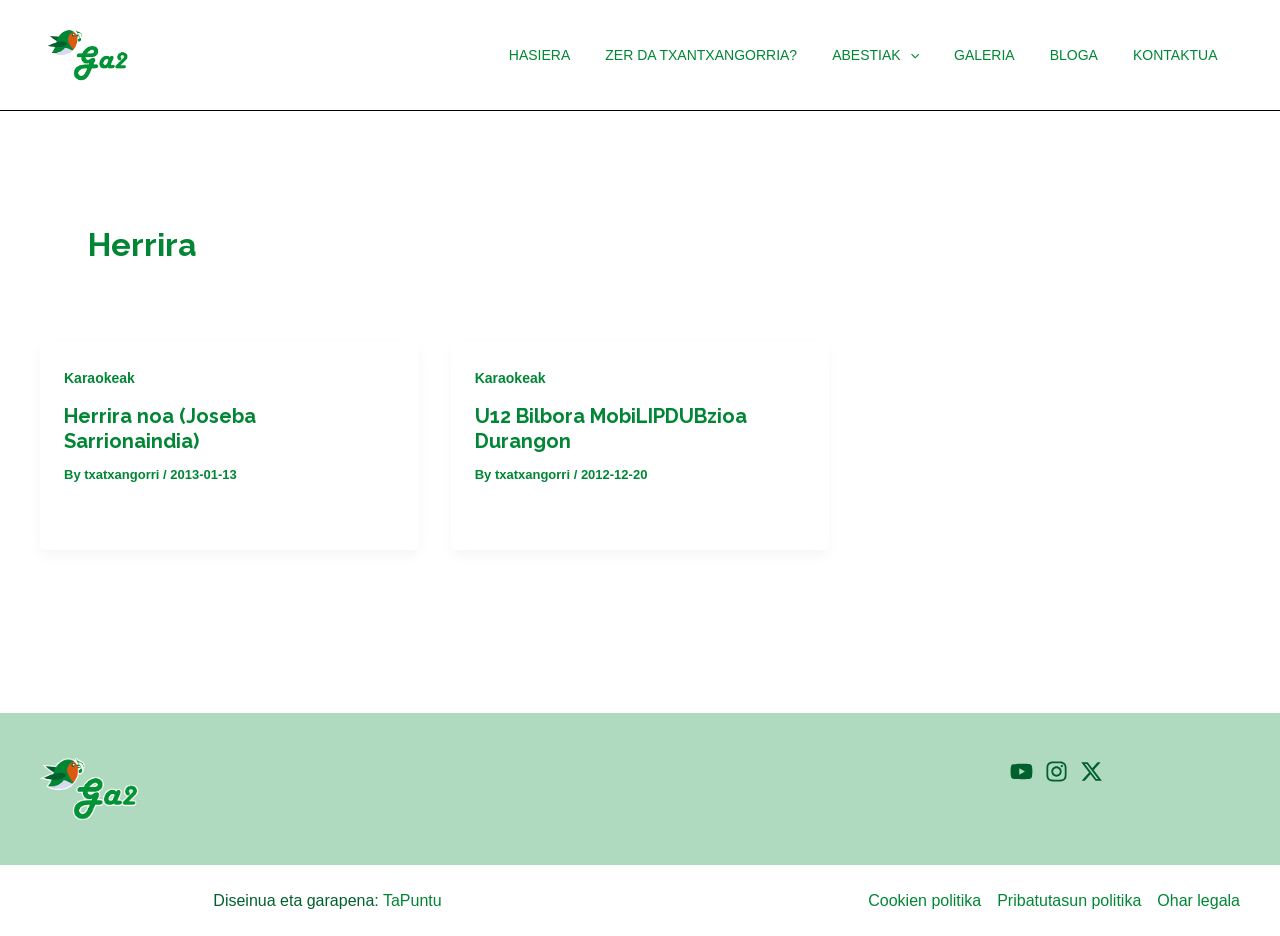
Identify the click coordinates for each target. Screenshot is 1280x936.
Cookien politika (924, 900)
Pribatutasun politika (1069, 900)
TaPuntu (412, 900)
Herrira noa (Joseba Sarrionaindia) (160, 428)
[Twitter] (1091, 771)
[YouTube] (1021, 771)
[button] (934, 55)
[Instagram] (1056, 771)
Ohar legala (1198, 900)
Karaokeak (99, 378)
